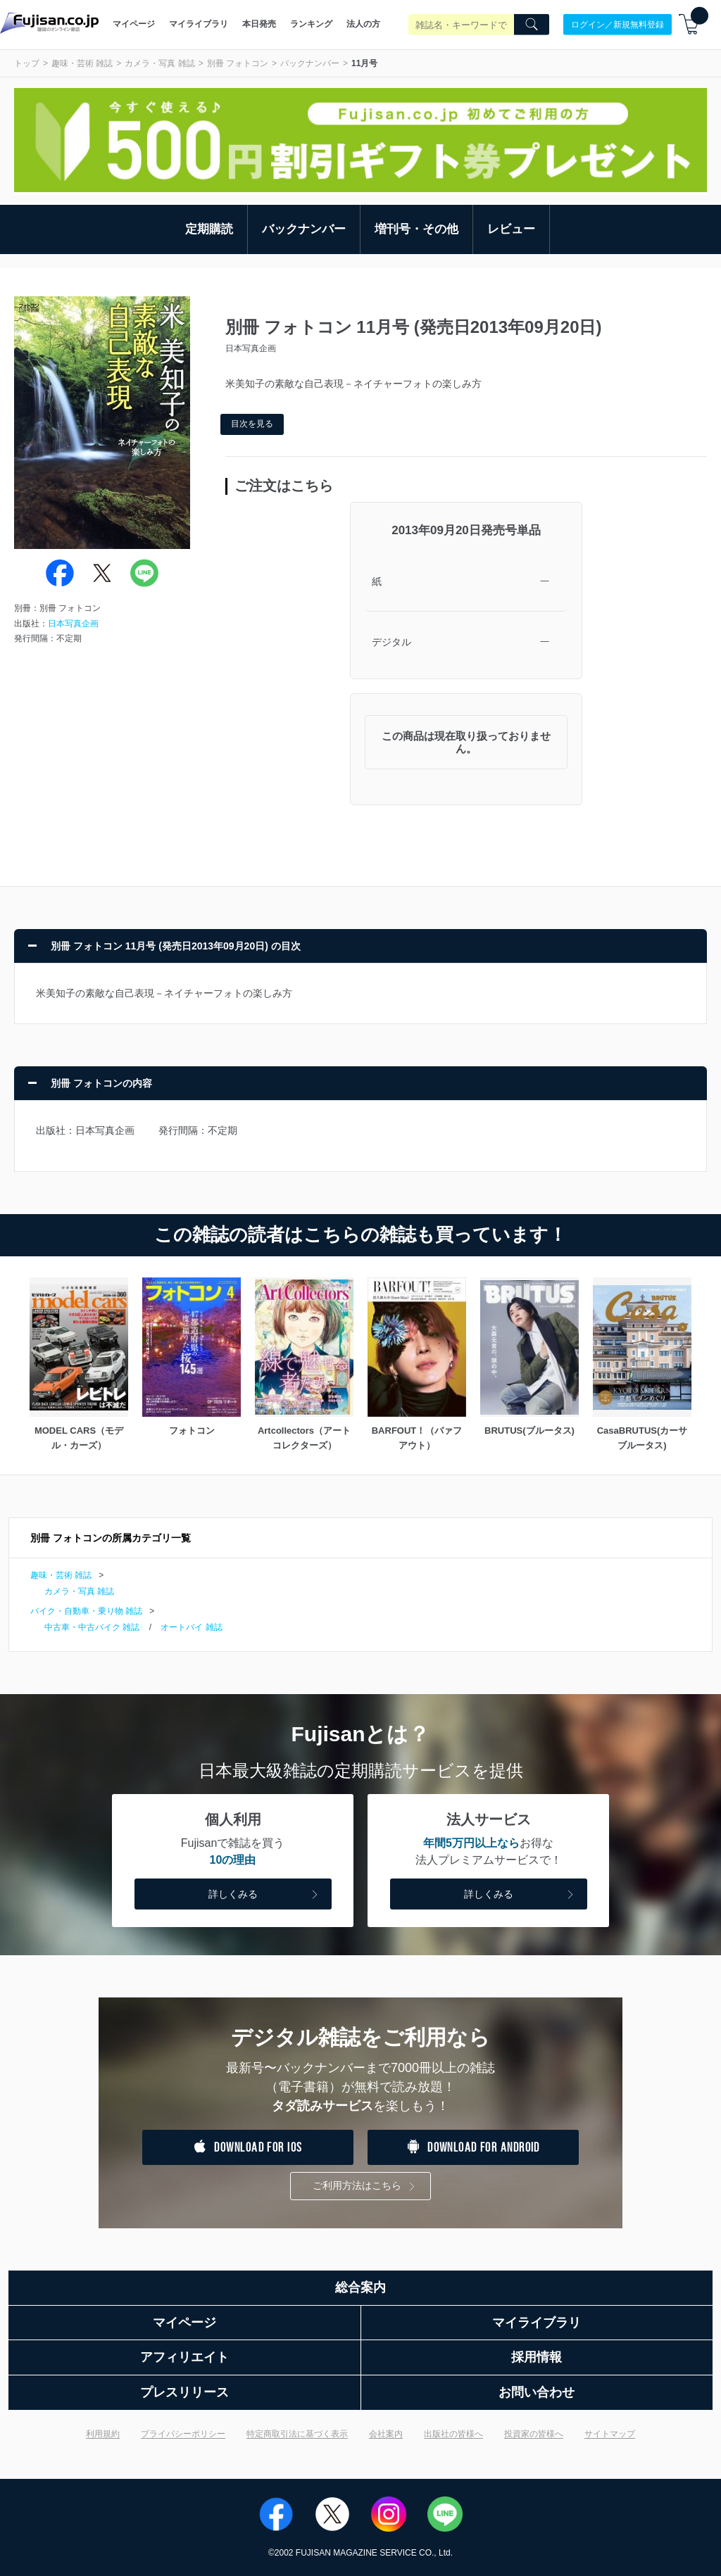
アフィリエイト (184, 2357)
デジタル (391, 642)
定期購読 (209, 229)
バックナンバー (309, 63)
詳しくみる (264, 1895)
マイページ (134, 24)
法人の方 (363, 24)
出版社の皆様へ (453, 2434)
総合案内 (360, 2287)
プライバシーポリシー (183, 2434)
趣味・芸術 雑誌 (82, 63)
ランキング (311, 24)
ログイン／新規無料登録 (617, 24)
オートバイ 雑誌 (191, 1627)
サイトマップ (609, 2434)
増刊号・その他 (416, 229)
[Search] (531, 24)
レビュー (511, 229)
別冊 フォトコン (237, 63)
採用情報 (536, 2357)
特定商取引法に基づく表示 (297, 2434)
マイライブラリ (198, 24)
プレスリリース (184, 2392)
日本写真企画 (73, 624)
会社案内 (386, 2434)
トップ (26, 63)
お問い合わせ (537, 2392)
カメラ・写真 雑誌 (159, 63)
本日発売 (259, 24)
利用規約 (103, 2434)
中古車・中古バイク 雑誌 (91, 1627)
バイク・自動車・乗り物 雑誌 (86, 1611)
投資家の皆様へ (533, 2434)
